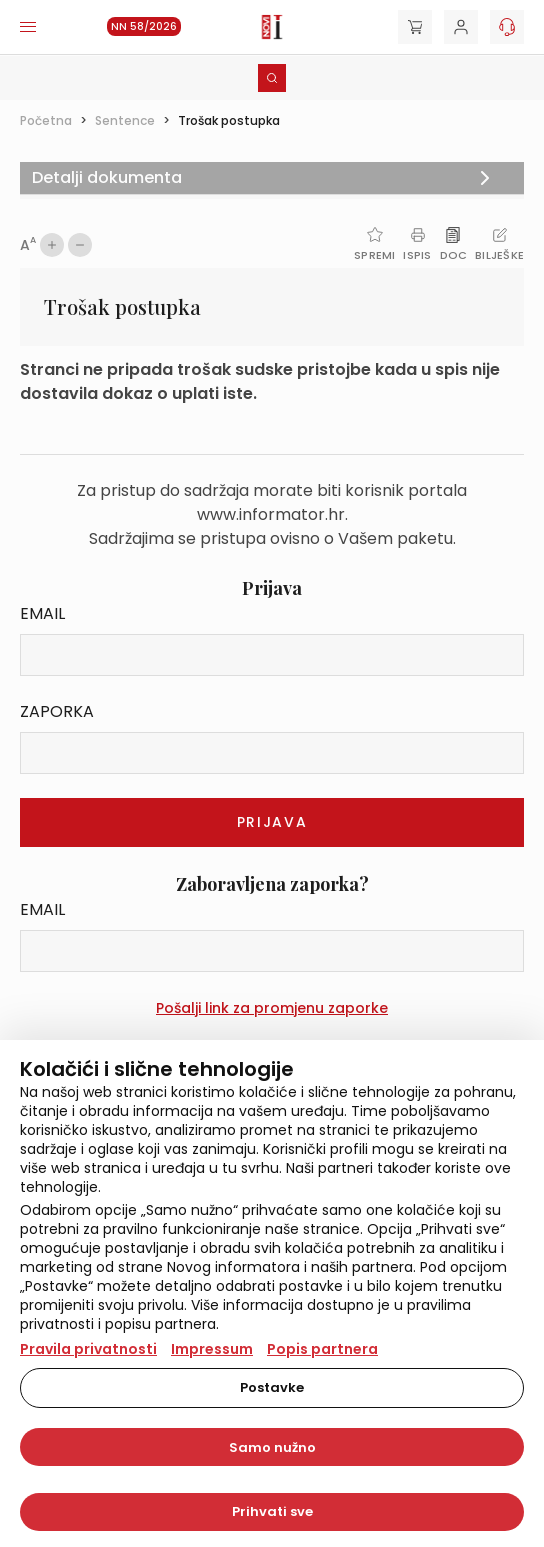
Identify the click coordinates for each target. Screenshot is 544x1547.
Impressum (212, 1349)
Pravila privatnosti (88, 1349)
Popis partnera (322, 1349)
